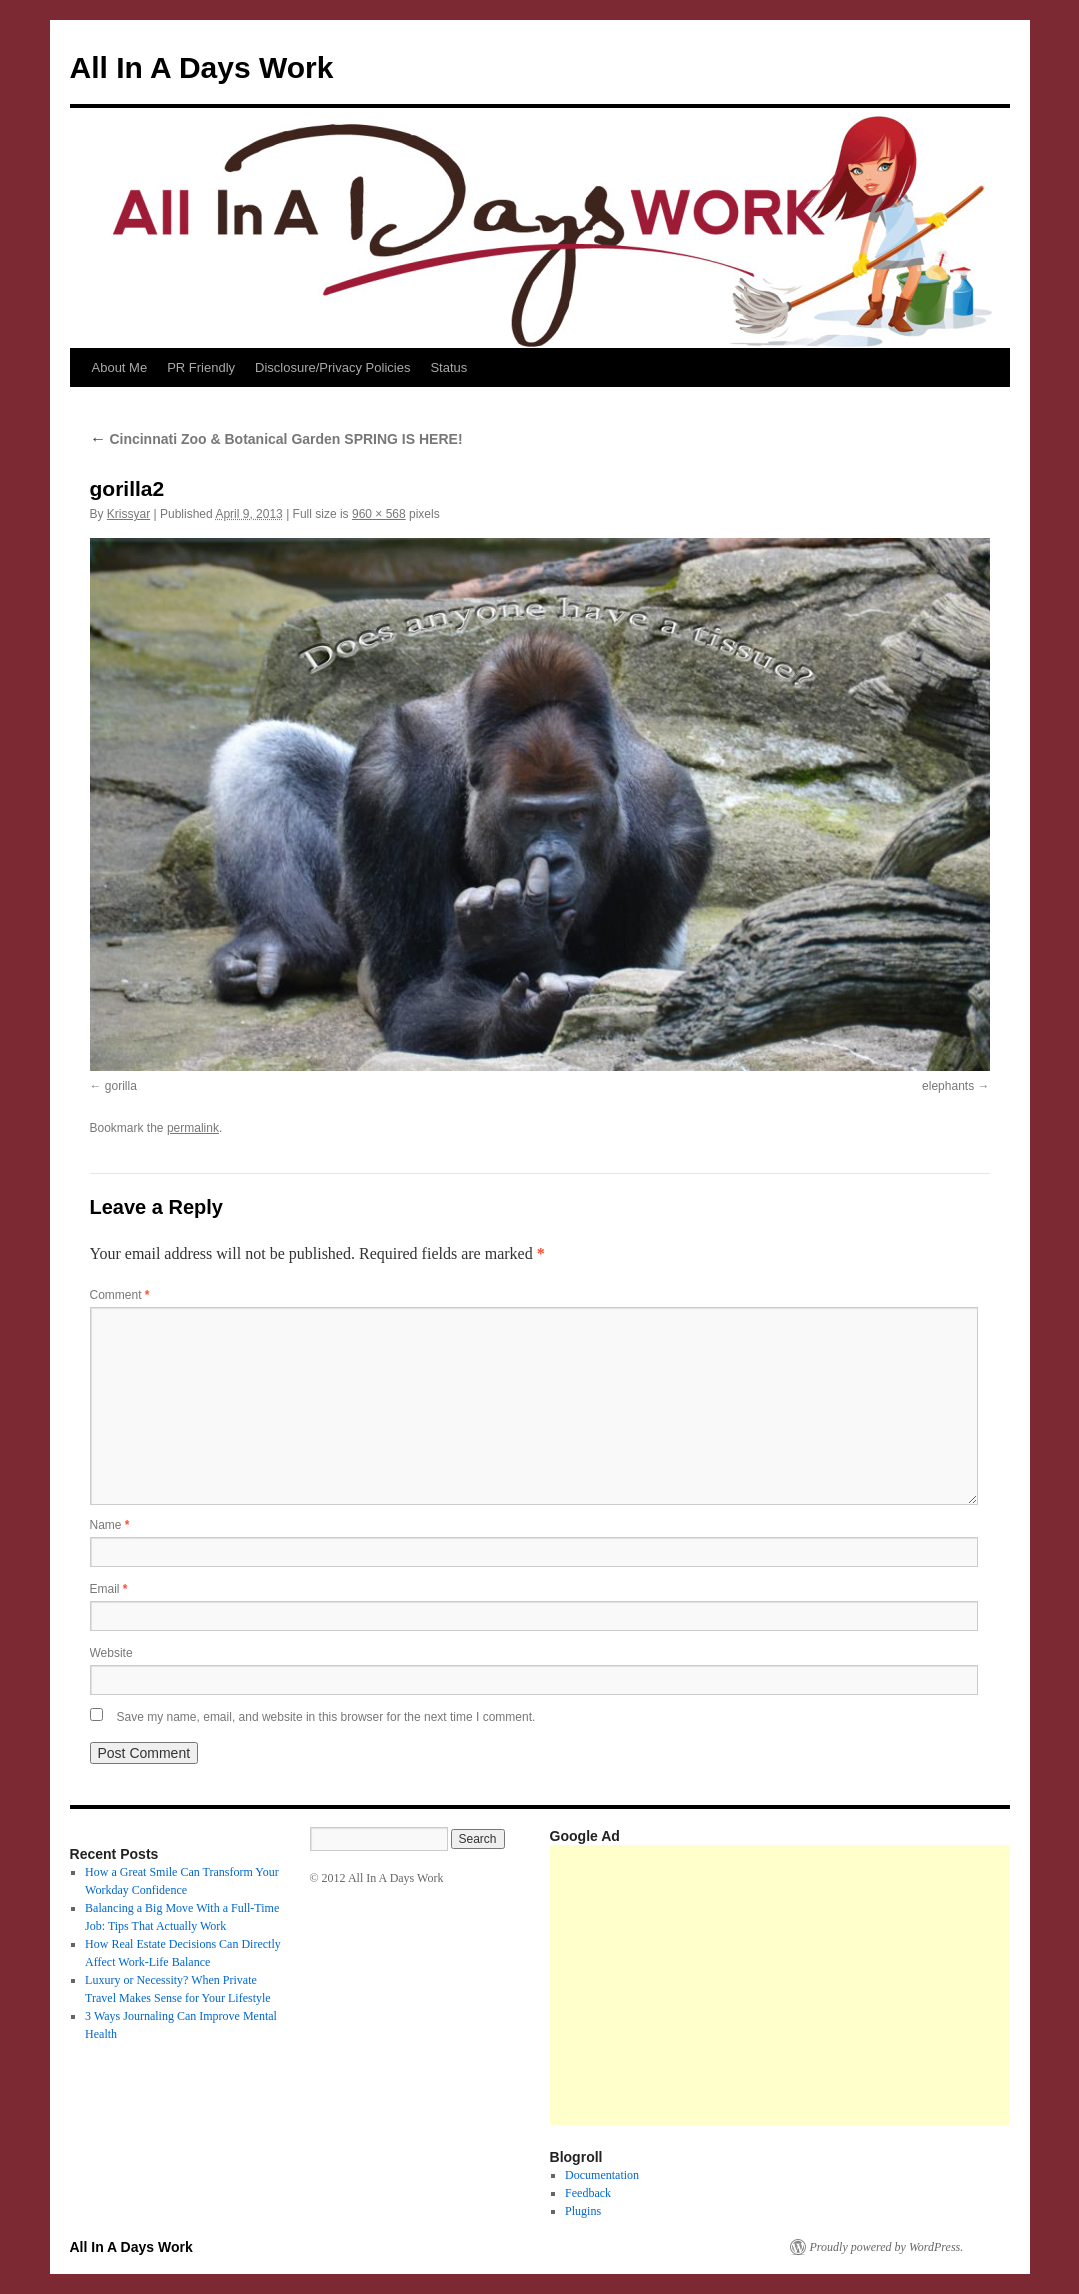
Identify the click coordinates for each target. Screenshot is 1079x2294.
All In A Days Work (202, 67)
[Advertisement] (814, 1985)
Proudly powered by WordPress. (887, 2247)
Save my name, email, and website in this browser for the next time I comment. (326, 1717)
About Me (120, 367)
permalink (193, 1128)
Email (109, 1589)
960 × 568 (379, 514)
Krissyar (128, 514)
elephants (948, 1086)
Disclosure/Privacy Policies (332, 367)
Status (448, 367)
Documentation (602, 2175)
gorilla (121, 1086)
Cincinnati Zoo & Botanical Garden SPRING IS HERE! (276, 439)
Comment (120, 1295)
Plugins (583, 2211)
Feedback (588, 2193)
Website (111, 1653)
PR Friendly (201, 367)
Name (110, 1525)
